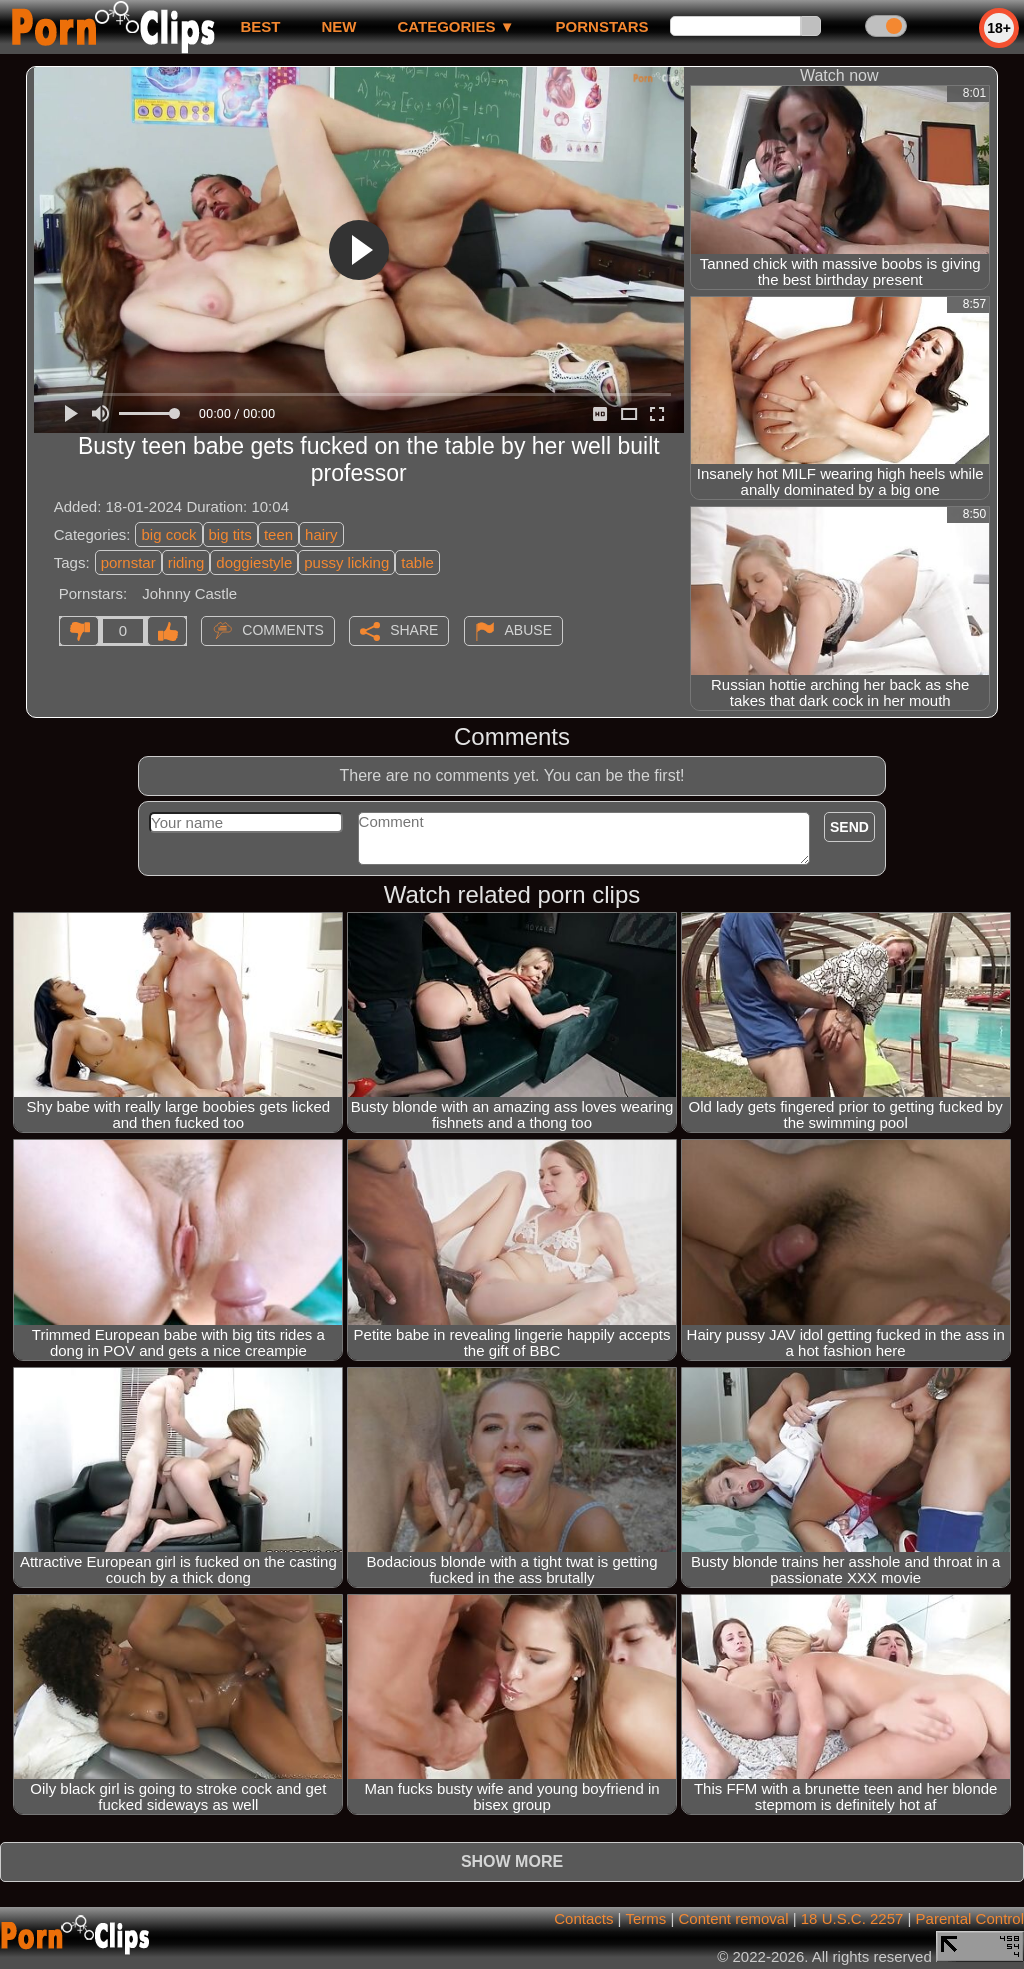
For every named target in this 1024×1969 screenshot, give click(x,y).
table (417, 562)
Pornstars (602, 26)
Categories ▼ (455, 26)
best (260, 26)
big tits (230, 534)
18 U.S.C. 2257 (852, 1918)
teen (278, 534)
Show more (512, 1861)
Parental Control (970, 1918)
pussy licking (346, 562)
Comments (283, 630)
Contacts (583, 1918)
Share (414, 630)
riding (186, 562)
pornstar (128, 562)
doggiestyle (254, 562)
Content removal (733, 1918)
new (338, 26)
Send (849, 827)
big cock (168, 534)
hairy (321, 534)
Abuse (528, 630)
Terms (645, 1918)
